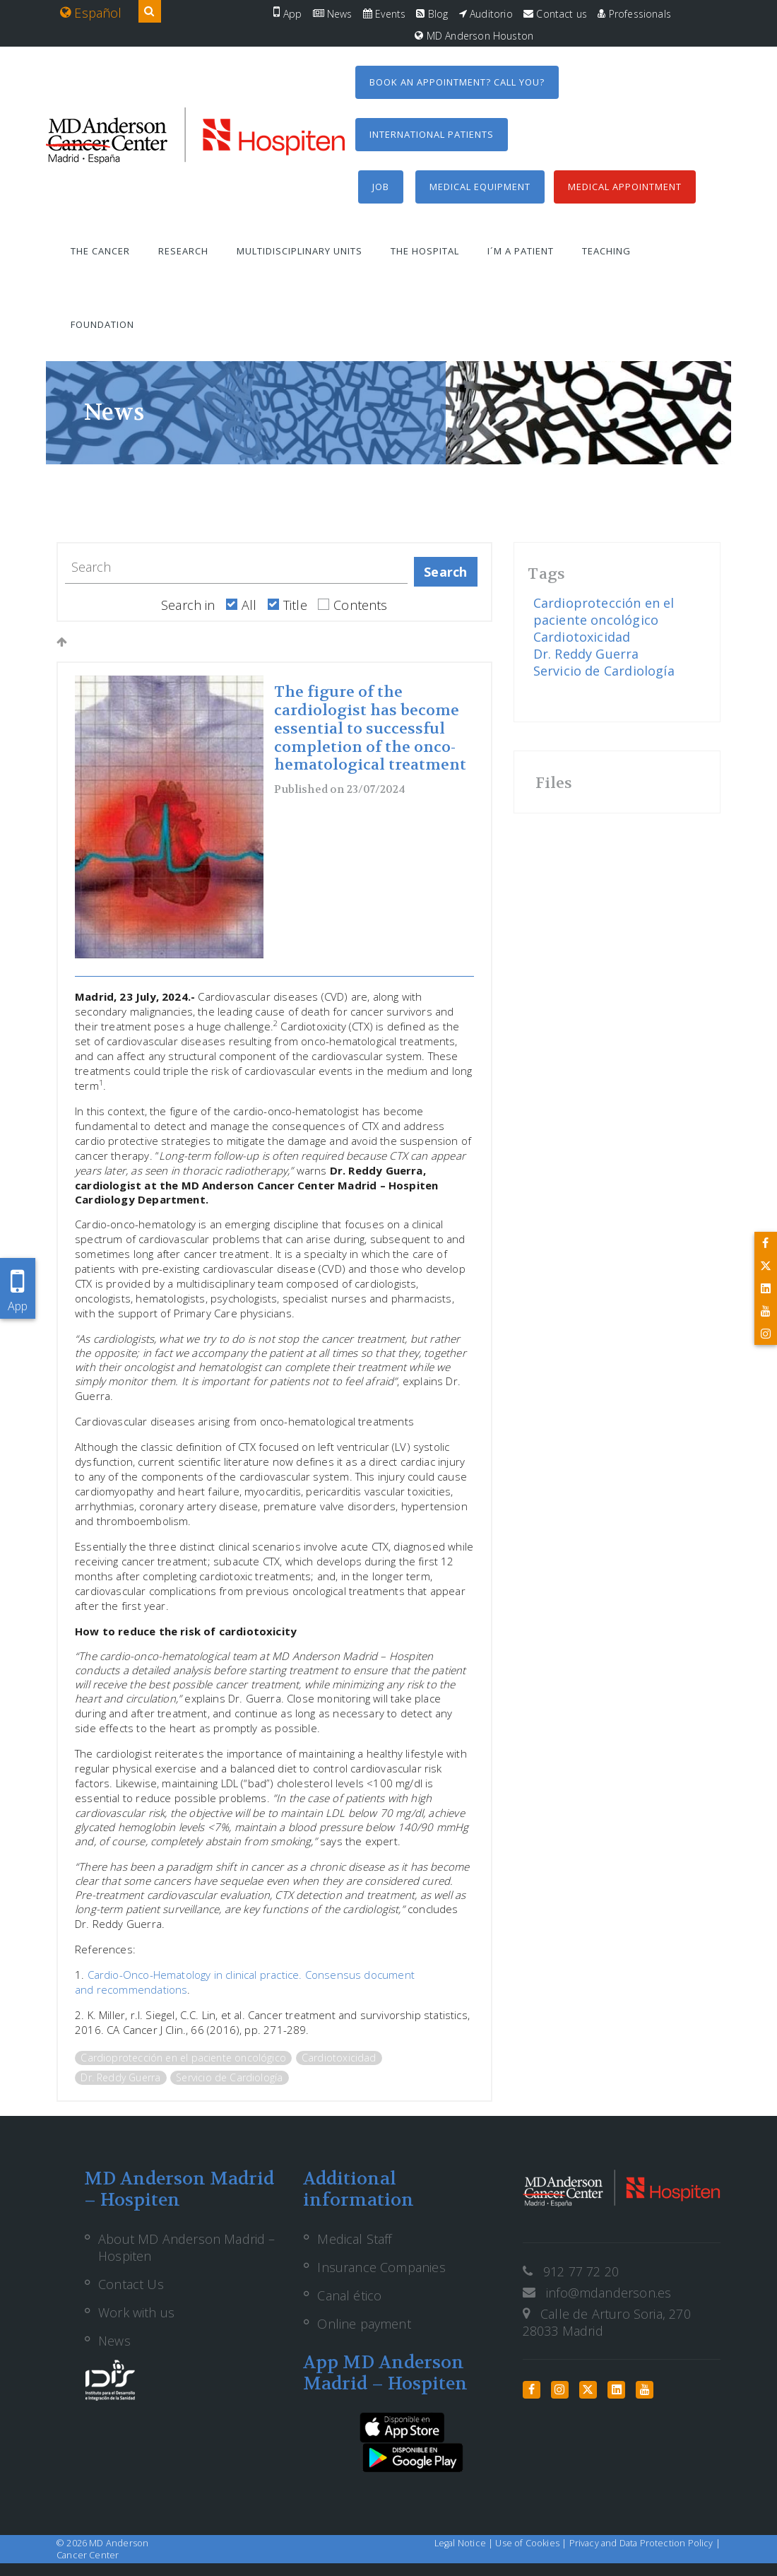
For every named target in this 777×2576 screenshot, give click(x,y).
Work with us (136, 2312)
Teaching (606, 251)
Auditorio (486, 13)
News (332, 13)
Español (91, 12)
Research (183, 251)
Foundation (102, 324)
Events (384, 13)
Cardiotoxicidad (339, 2057)
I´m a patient (520, 251)
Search (445, 571)
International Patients (431, 134)
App (287, 13)
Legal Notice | (465, 2543)
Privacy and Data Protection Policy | (644, 2543)
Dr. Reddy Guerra (120, 2077)
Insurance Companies (381, 2267)
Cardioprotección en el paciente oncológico (183, 2057)
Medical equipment (479, 186)
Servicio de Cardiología (229, 2077)
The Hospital (425, 251)
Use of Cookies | (532, 2543)
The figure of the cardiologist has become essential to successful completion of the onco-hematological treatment (370, 728)
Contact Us (131, 2284)
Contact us (555, 13)
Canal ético (349, 2295)
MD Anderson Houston (474, 35)
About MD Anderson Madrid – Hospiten (186, 2247)
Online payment (364, 2323)
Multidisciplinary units (299, 251)
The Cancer (100, 251)
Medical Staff (354, 2238)
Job (380, 186)
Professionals (634, 13)
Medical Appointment (625, 186)
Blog (432, 13)
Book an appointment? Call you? (457, 82)
